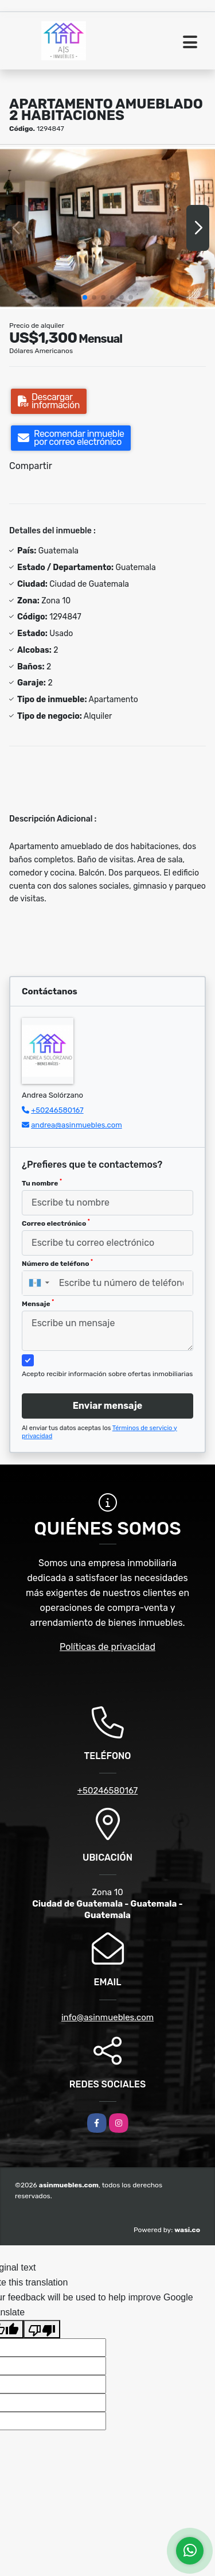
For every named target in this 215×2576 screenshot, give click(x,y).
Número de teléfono (57, 1263)
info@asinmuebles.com (107, 2017)
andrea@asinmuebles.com (76, 1125)
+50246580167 (57, 1110)
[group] (107, 227)
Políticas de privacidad (107, 1646)
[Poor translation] (42, 2329)
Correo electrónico (56, 1222)
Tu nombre (42, 1182)
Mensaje (38, 1303)
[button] (85, 297)
